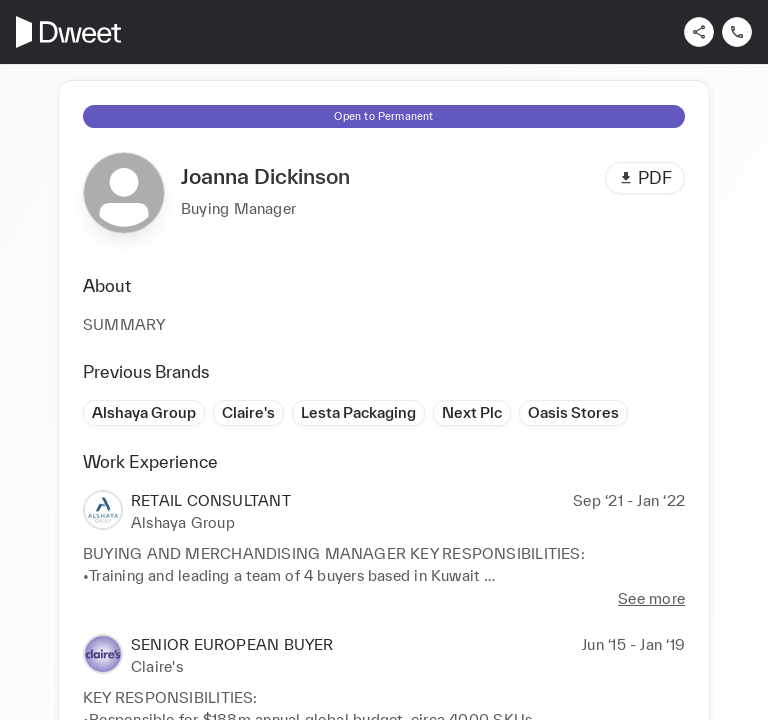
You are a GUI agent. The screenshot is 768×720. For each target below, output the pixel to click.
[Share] (699, 32)
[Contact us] (737, 32)
